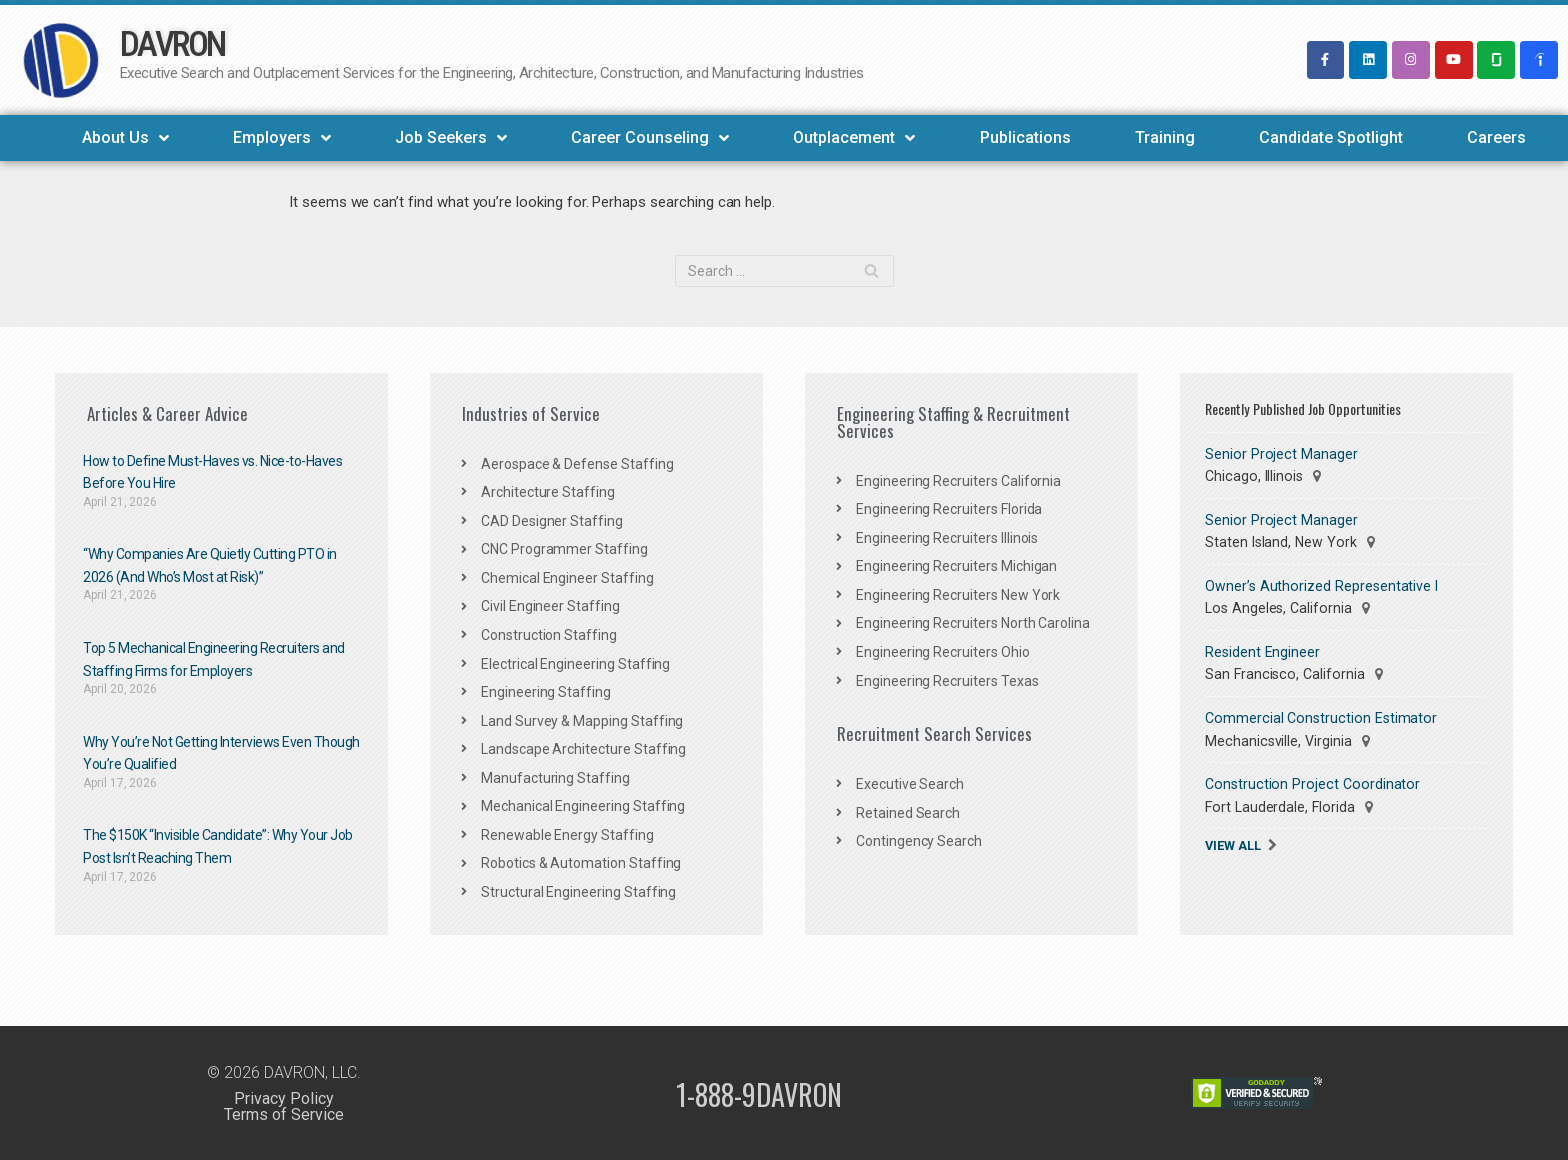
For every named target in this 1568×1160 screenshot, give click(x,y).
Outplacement (854, 138)
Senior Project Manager (1279, 454)
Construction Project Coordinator (1308, 782)
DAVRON (172, 44)
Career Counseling (650, 138)
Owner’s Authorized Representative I (1320, 585)
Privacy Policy (284, 1096)
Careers (1496, 137)
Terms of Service (284, 1112)
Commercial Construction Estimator (1318, 717)
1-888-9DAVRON (759, 1091)
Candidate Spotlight (1331, 137)
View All (1233, 842)
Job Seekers (451, 138)
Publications (1025, 137)
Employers (282, 138)
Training (1165, 137)
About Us (125, 138)
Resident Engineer (1262, 651)
